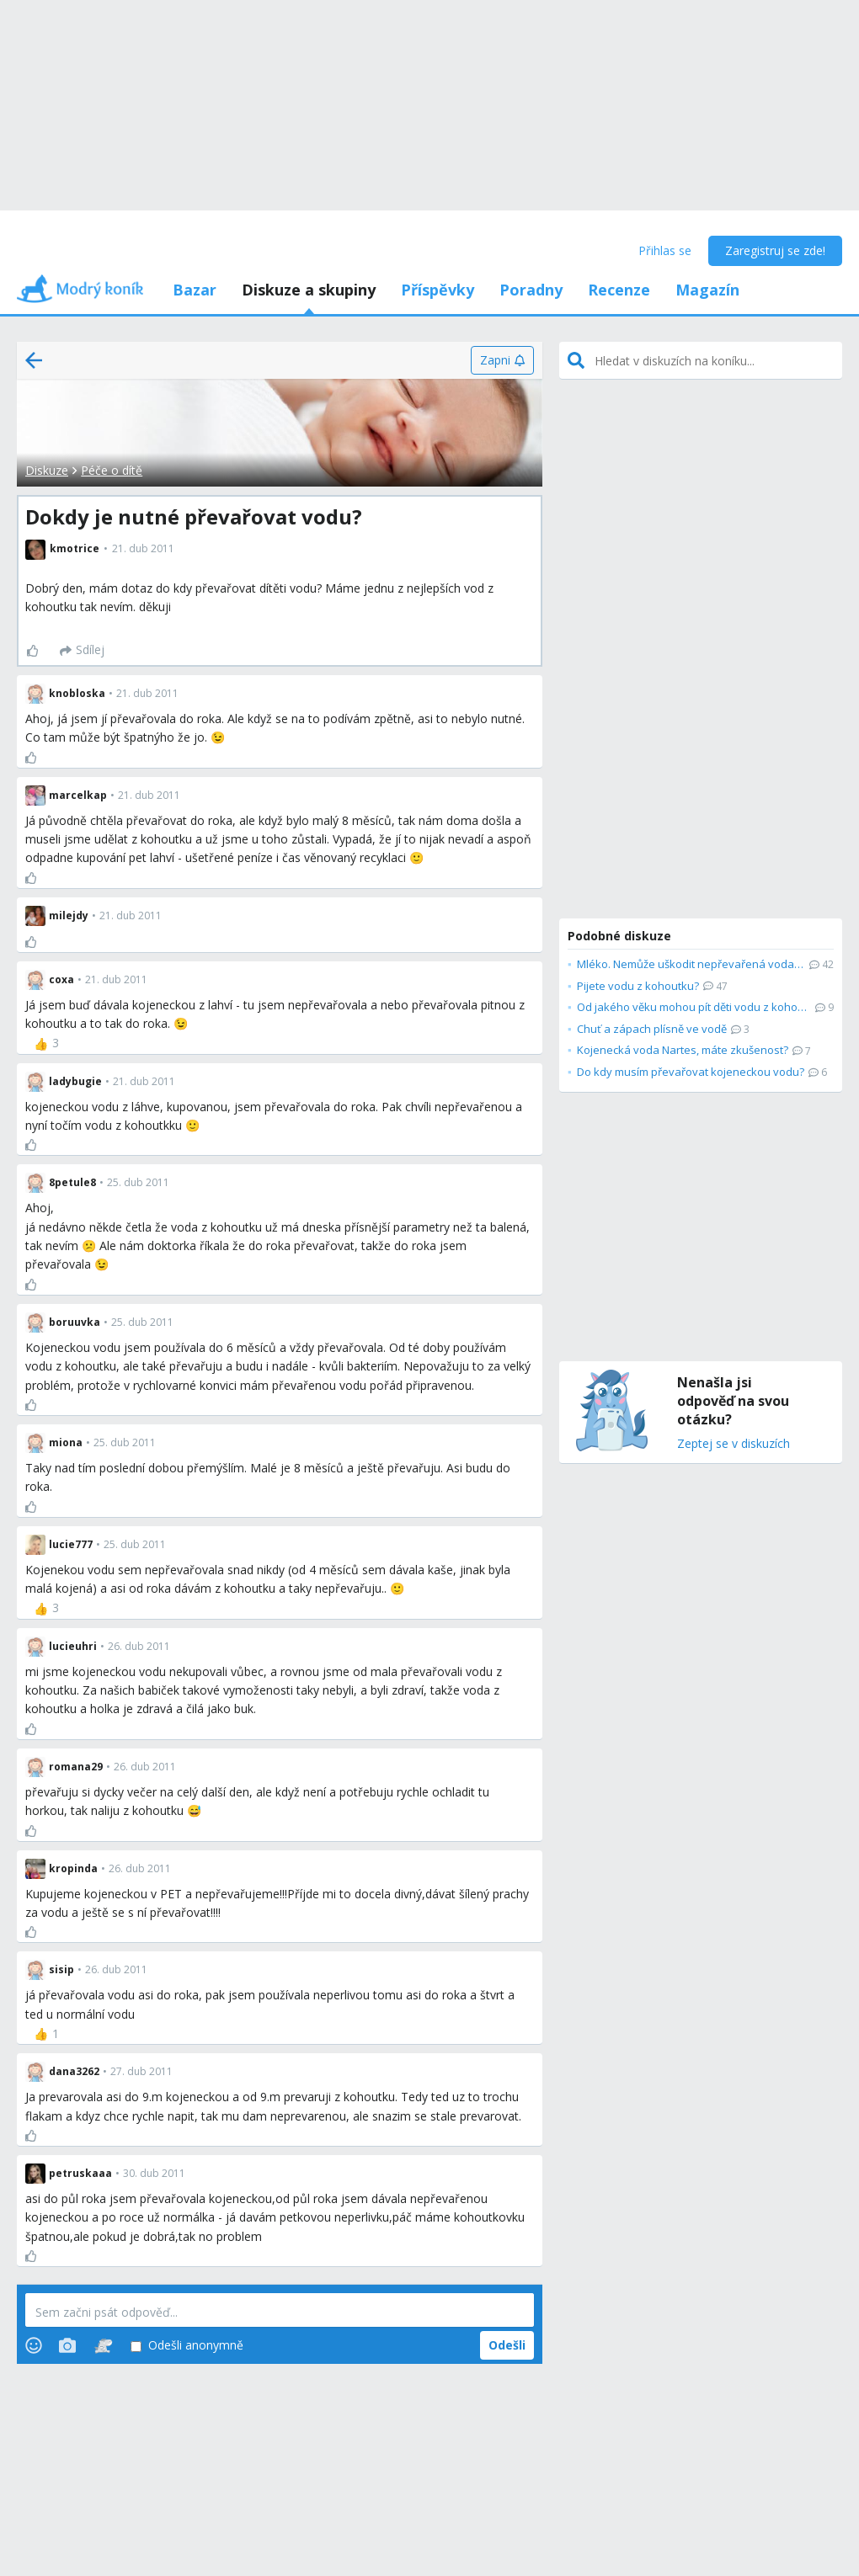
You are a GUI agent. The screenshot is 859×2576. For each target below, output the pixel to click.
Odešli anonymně (187, 2346)
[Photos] (67, 2345)
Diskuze (46, 470)
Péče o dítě (111, 470)
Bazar (194, 289)
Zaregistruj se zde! (775, 250)
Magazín (707, 289)
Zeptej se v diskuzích (733, 1444)
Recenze (619, 289)
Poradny (531, 289)
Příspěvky (437, 289)
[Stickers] (103, 2345)
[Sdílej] (82, 650)
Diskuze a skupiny (309, 289)
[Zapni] (502, 360)
